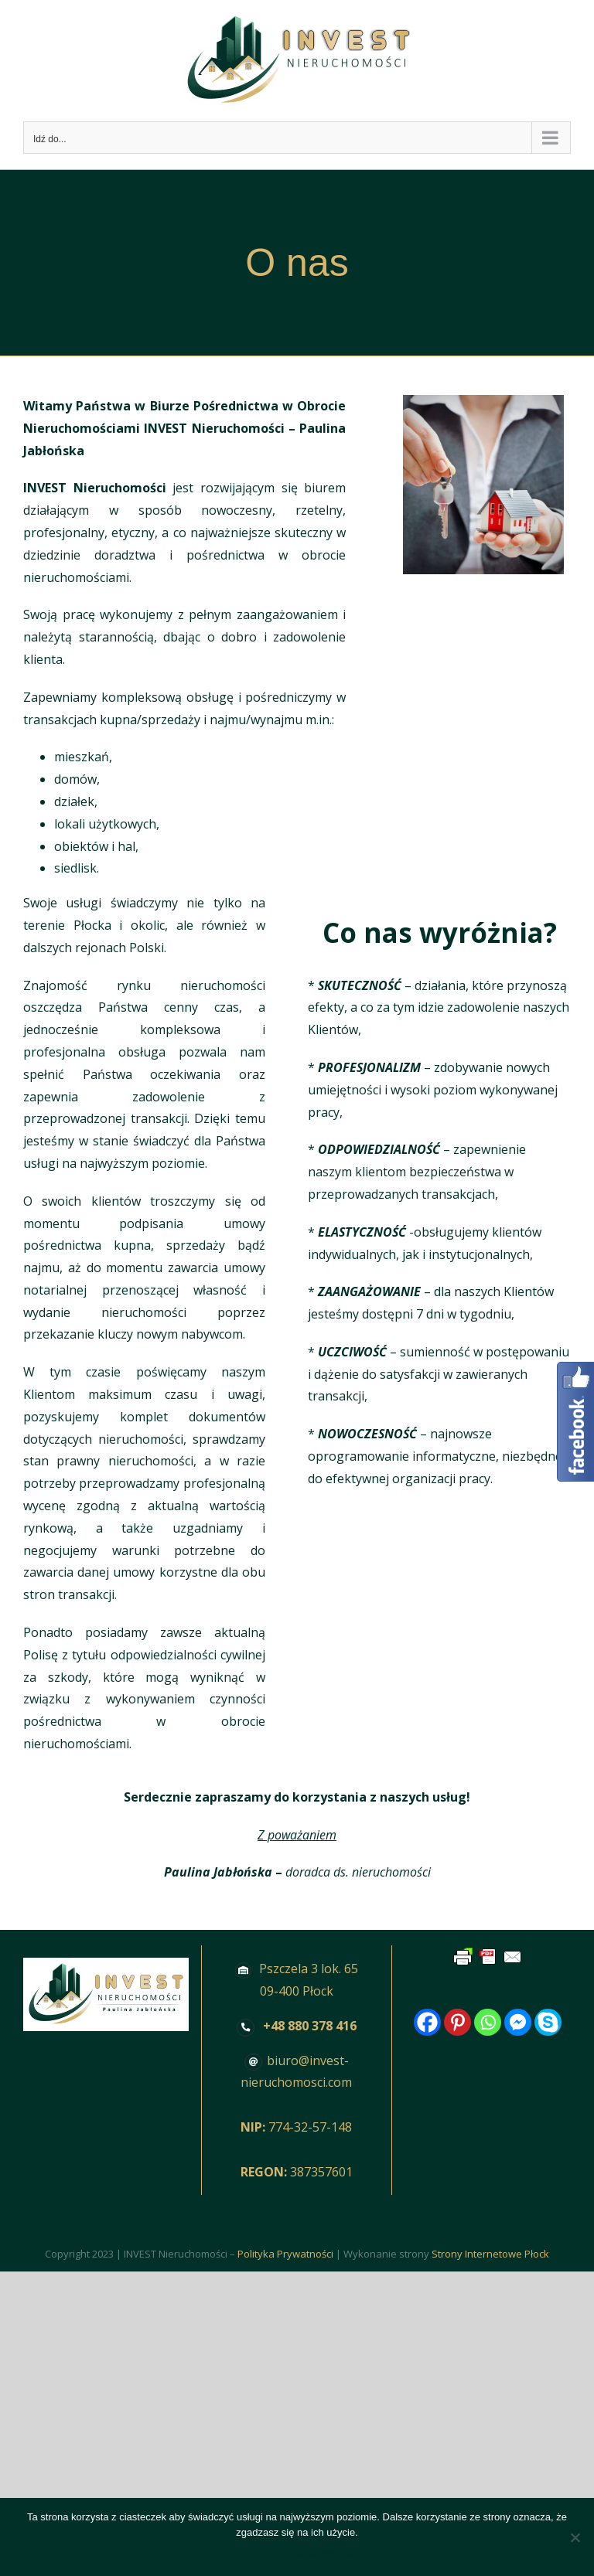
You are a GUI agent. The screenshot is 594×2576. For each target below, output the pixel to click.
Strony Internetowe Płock (490, 2254)
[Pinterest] (457, 2022)
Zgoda (248, 2552)
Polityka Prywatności (285, 2254)
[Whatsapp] (487, 2022)
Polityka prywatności (315, 2552)
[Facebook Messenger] (517, 2022)
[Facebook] (427, 2022)
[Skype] (548, 2022)
